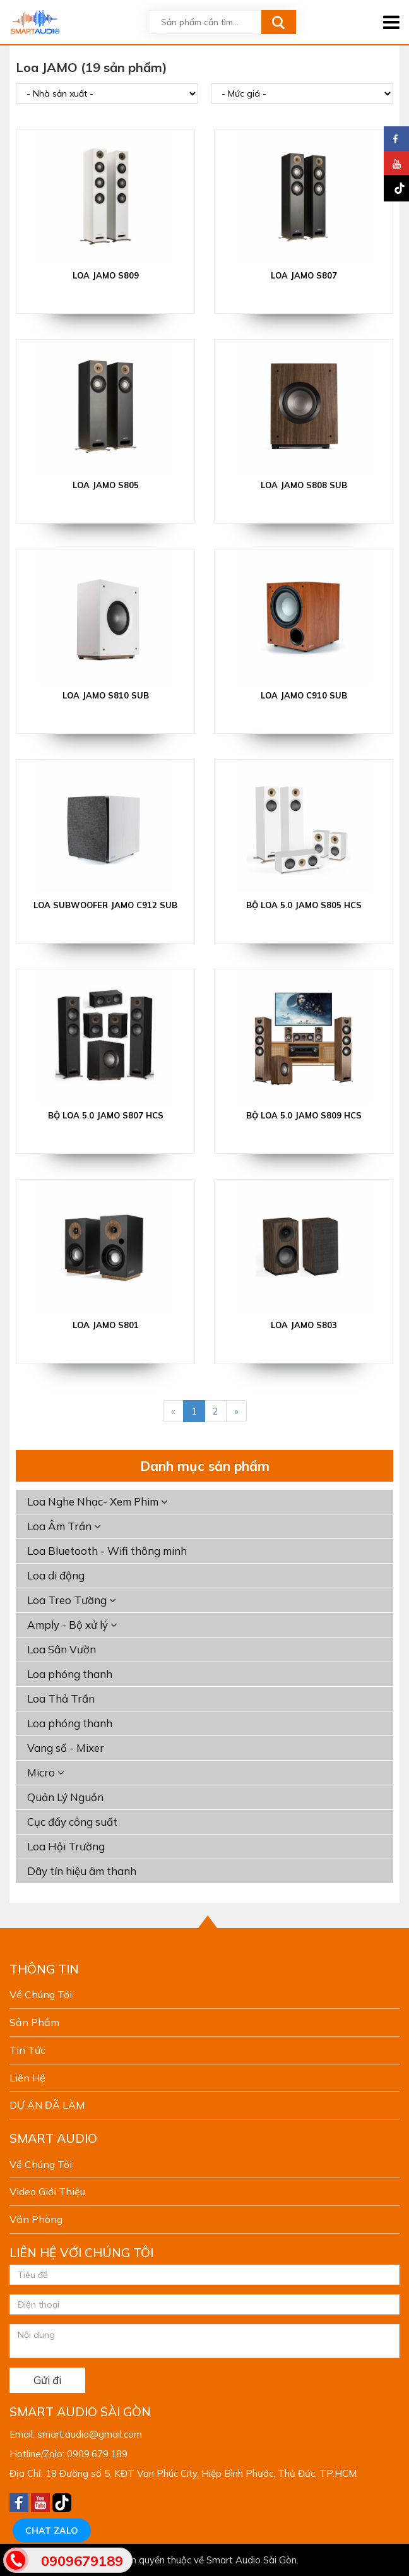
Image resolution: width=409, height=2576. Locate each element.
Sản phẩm (34, 2022)
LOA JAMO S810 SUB (105, 695)
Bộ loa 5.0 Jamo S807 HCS (105, 1115)
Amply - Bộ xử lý (72, 1624)
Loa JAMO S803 (304, 1325)
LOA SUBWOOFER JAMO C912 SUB (105, 905)
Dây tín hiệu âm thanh (81, 1871)
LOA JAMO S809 (106, 275)
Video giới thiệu (47, 2191)
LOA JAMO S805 (106, 485)
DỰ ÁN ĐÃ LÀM (47, 2105)
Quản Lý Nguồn (65, 1797)
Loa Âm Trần (64, 1526)
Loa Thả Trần (61, 1698)
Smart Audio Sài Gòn (251, 2560)
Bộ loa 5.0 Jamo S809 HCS (304, 1115)
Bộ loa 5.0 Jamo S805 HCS (304, 905)
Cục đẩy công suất (72, 1821)
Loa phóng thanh (69, 1673)
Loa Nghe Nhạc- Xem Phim (97, 1501)
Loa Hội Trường (66, 1846)
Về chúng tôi (40, 1994)
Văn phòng (35, 2219)
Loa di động (56, 1575)
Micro (45, 1772)
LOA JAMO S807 (304, 275)
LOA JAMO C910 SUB (304, 695)
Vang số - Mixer (65, 1747)
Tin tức (27, 2050)
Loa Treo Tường (71, 1600)
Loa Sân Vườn (61, 1649)
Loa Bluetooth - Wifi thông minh (107, 1550)
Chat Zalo (51, 2530)
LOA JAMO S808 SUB (304, 485)
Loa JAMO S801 (106, 1325)
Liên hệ (27, 2077)
